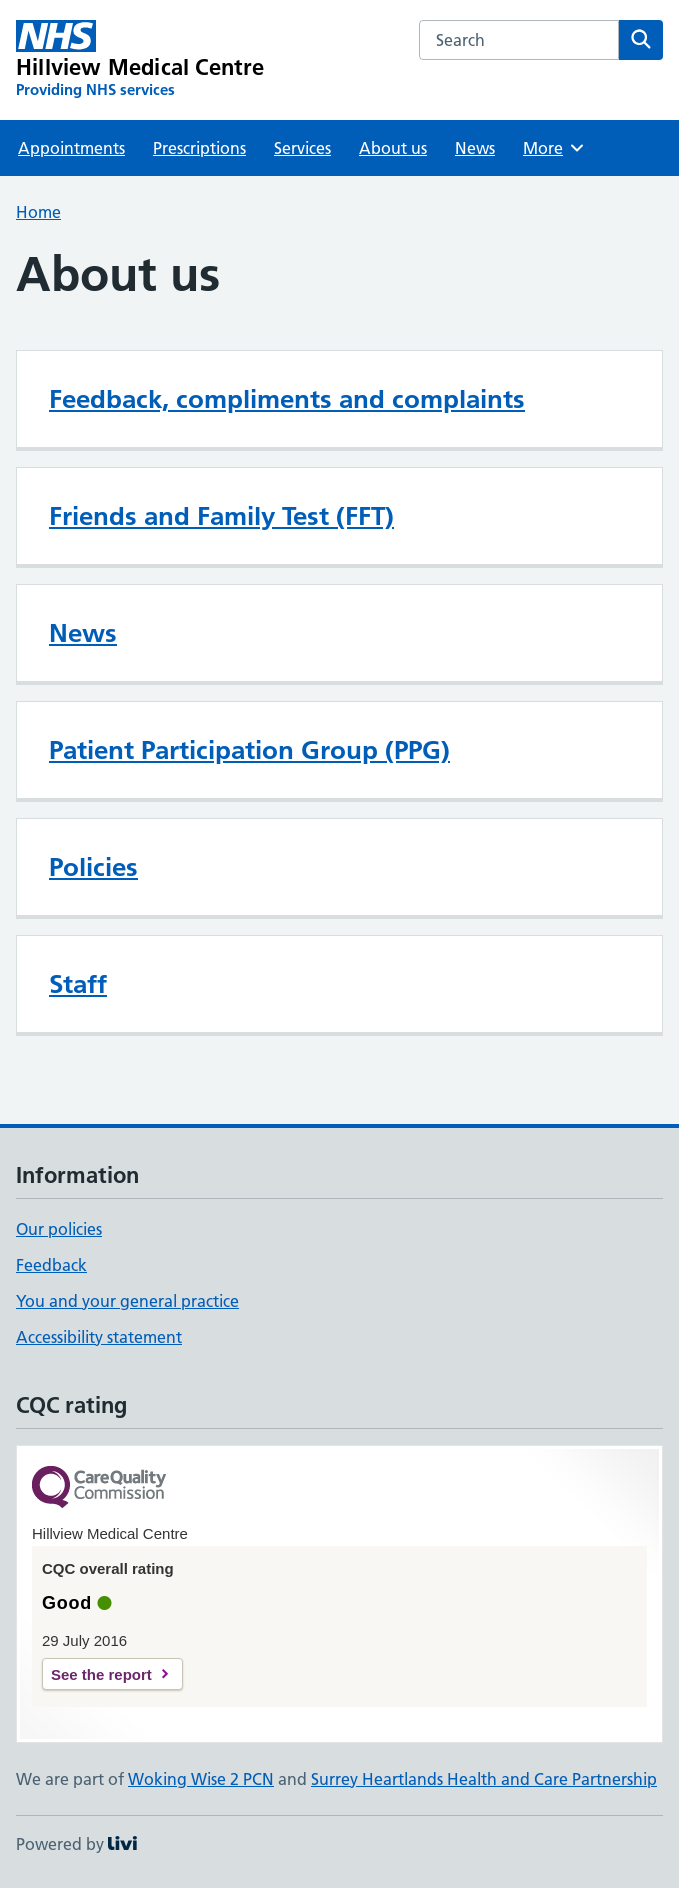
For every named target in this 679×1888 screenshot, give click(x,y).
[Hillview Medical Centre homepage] (140, 60)
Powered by (76, 1844)
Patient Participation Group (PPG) (249, 750)
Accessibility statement (99, 1337)
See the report (101, 1674)
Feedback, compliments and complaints (287, 399)
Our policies (59, 1229)
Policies (93, 867)
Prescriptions (199, 148)
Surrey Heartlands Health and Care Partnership (484, 1779)
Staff (78, 984)
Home (38, 212)
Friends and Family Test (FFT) (221, 516)
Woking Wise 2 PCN (201, 1779)
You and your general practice (127, 1301)
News (475, 148)
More (554, 148)
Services (302, 148)
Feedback (51, 1265)
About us (393, 148)
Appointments (71, 148)
